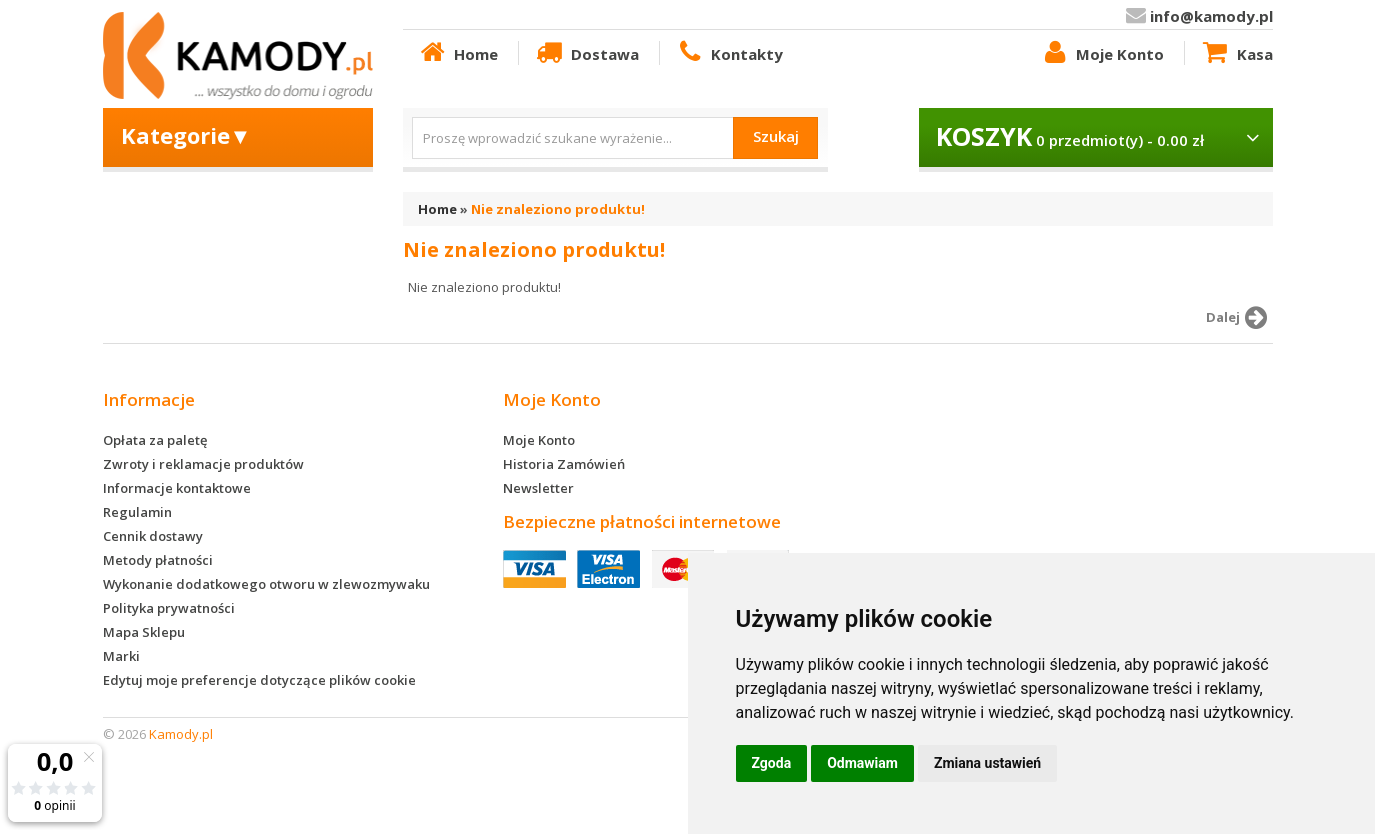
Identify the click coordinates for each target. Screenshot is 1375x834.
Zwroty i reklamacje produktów (203, 464)
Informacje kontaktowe (177, 488)
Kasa (1236, 53)
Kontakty (729, 53)
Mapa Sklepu (144, 632)
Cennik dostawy (153, 536)
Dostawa (586, 53)
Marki (121, 656)
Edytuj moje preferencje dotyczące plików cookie (259, 680)
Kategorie (186, 135)
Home (458, 53)
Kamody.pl (181, 734)
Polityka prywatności (169, 608)
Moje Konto (1102, 53)
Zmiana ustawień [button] (987, 763)
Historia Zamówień (564, 464)
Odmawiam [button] (862, 763)
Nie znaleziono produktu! (558, 209)
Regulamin (137, 512)
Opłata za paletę (155, 440)
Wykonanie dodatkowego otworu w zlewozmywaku (266, 584)
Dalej (1239, 318)
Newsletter (538, 488)
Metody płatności (158, 560)
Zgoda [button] (772, 763)
